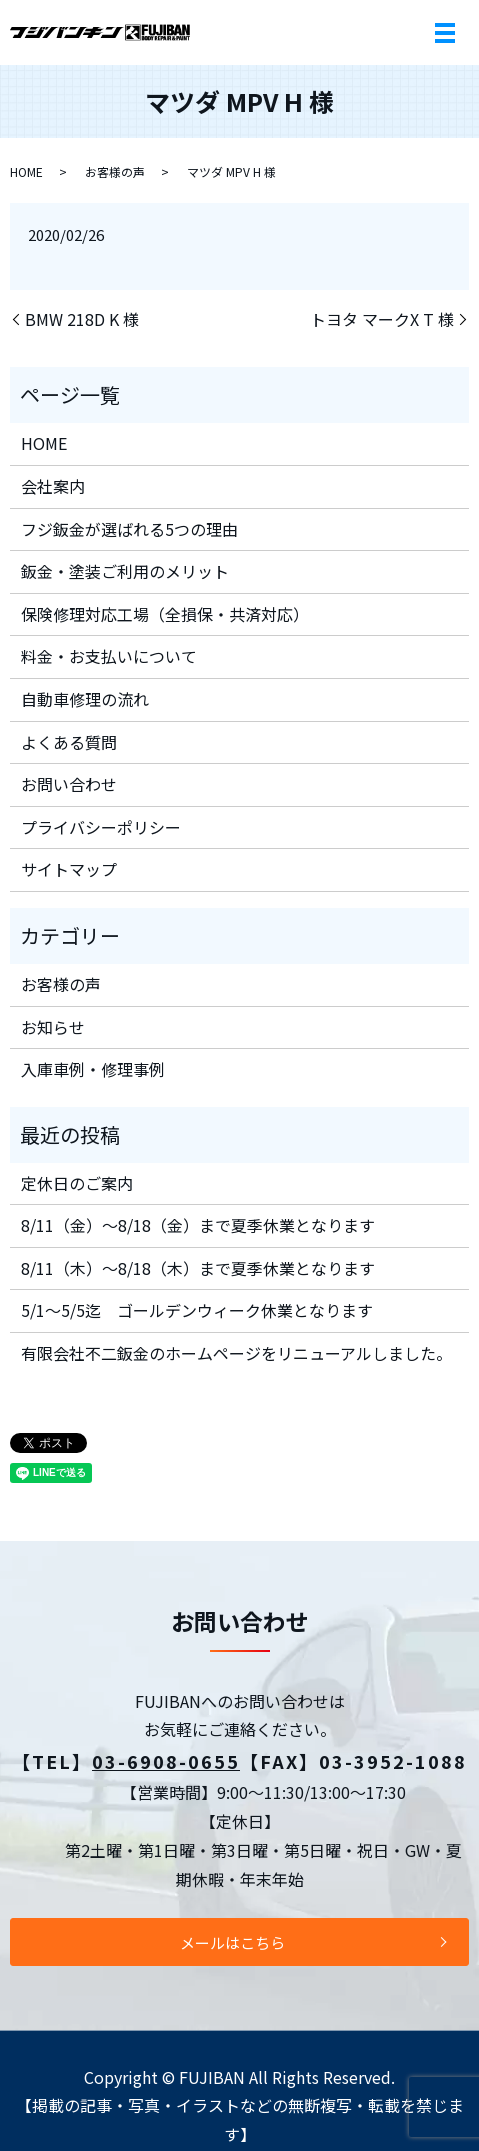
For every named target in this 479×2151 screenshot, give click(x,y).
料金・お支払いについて (109, 656)
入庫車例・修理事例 (93, 1069)
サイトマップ (69, 869)
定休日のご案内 (77, 1183)
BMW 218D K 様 (82, 319)
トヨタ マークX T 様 (382, 319)
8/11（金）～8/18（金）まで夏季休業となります (198, 1225)
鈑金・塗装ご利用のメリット (125, 571)
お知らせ (53, 1027)
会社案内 (53, 486)
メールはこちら (232, 1942)
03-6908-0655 (166, 1761)
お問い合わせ (69, 784)
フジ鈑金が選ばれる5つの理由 (129, 529)
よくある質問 (69, 742)
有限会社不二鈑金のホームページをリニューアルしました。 (236, 1353)
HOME (26, 171)
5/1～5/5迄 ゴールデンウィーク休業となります (197, 1310)
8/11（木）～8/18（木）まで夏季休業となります (198, 1268)
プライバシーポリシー (101, 827)
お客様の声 (115, 171)
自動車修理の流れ (85, 699)
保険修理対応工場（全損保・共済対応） (165, 614)
